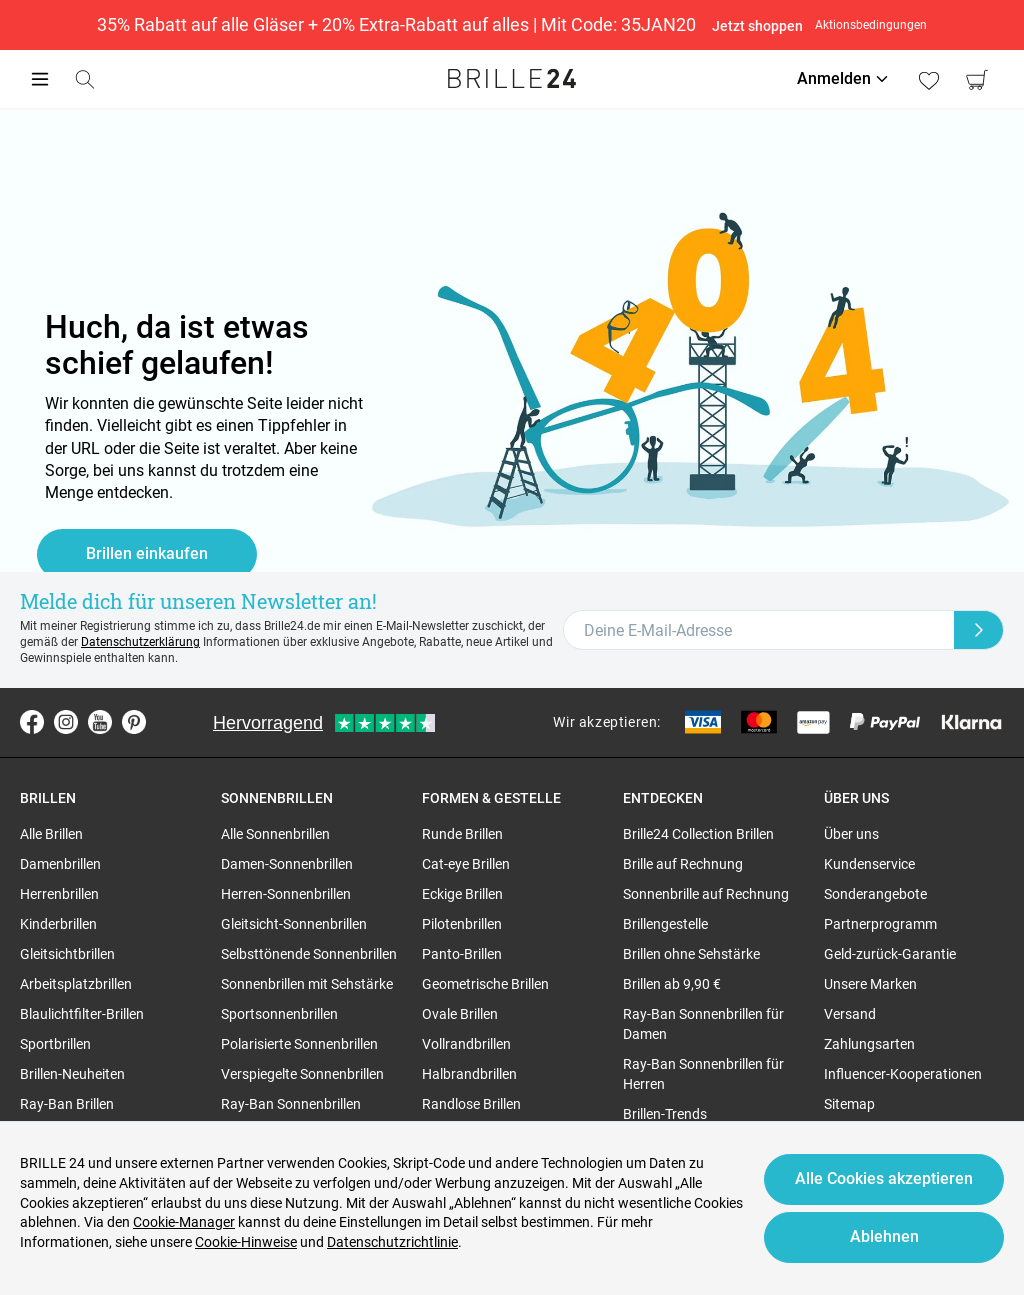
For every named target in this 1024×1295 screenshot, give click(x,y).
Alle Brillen (51, 834)
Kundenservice (869, 864)
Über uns (851, 834)
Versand (850, 1014)
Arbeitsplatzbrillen (76, 984)
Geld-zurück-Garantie (890, 954)
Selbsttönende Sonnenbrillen (309, 954)
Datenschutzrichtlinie (392, 1242)
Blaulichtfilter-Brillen (82, 1014)
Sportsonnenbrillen (279, 1014)
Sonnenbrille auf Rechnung (706, 894)
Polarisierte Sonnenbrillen (299, 1044)
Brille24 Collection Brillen (698, 834)
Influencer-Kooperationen (903, 1074)
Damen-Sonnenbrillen (287, 864)
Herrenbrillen (59, 894)
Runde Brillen (462, 834)
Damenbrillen (60, 864)
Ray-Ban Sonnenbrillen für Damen (703, 1024)
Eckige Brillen (462, 894)
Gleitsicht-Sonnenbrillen (294, 924)
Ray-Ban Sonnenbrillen (291, 1104)
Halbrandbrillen (469, 1074)
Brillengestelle (665, 924)
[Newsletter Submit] (979, 630)
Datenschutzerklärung (140, 642)
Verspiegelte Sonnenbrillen (302, 1074)
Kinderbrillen (58, 924)
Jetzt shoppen (757, 26)
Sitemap (849, 1104)
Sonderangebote (875, 894)
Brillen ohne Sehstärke (691, 954)
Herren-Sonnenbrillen (286, 894)
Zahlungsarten (869, 1044)
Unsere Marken (870, 984)
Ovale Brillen (460, 1014)
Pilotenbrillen (462, 924)
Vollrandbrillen (466, 1044)
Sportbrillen (55, 1044)
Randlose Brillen (471, 1104)
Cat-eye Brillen (466, 864)
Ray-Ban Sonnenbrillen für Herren (703, 1074)
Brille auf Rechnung (683, 864)
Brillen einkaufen (147, 553)
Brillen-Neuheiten (72, 1074)
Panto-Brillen (462, 954)
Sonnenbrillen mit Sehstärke (307, 984)
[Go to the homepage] (512, 79)
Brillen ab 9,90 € (672, 984)
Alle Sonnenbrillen (275, 834)
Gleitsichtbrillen (67, 954)
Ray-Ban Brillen (67, 1104)
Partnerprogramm (880, 924)
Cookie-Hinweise (246, 1242)
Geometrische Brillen (485, 984)
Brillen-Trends (665, 1114)
